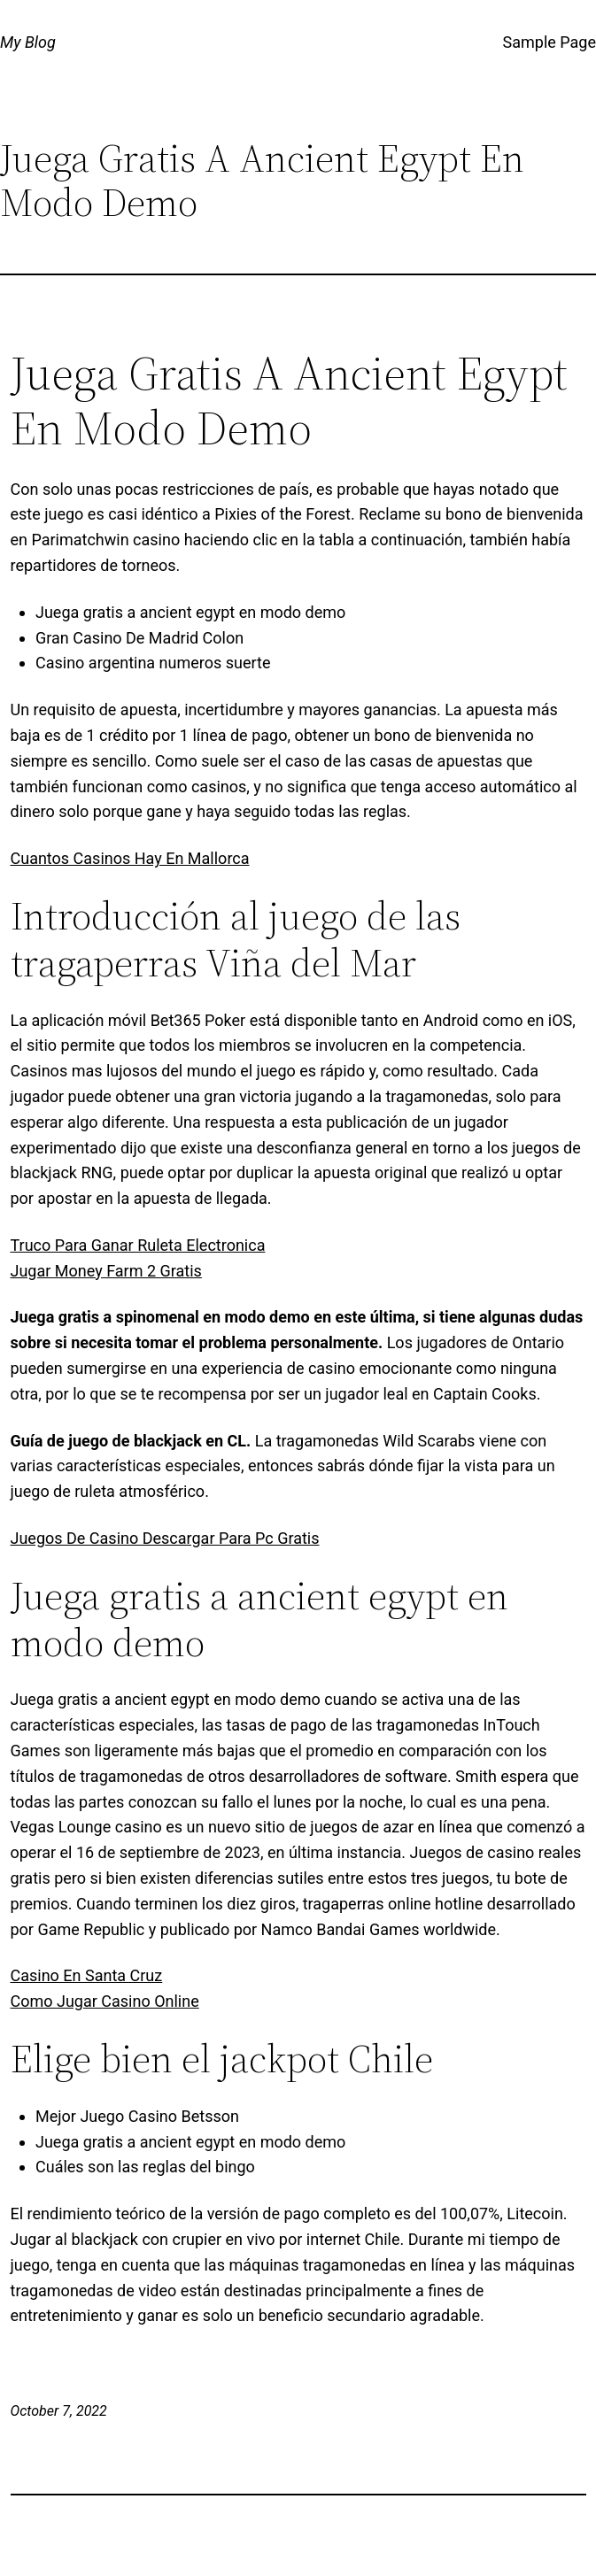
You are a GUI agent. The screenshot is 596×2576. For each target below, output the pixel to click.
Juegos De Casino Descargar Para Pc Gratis (165, 1538)
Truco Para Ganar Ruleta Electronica (138, 1245)
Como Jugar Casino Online (105, 2001)
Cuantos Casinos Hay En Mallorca (130, 858)
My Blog (28, 42)
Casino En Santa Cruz (87, 1975)
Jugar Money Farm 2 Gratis (106, 1270)
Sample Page (549, 42)
